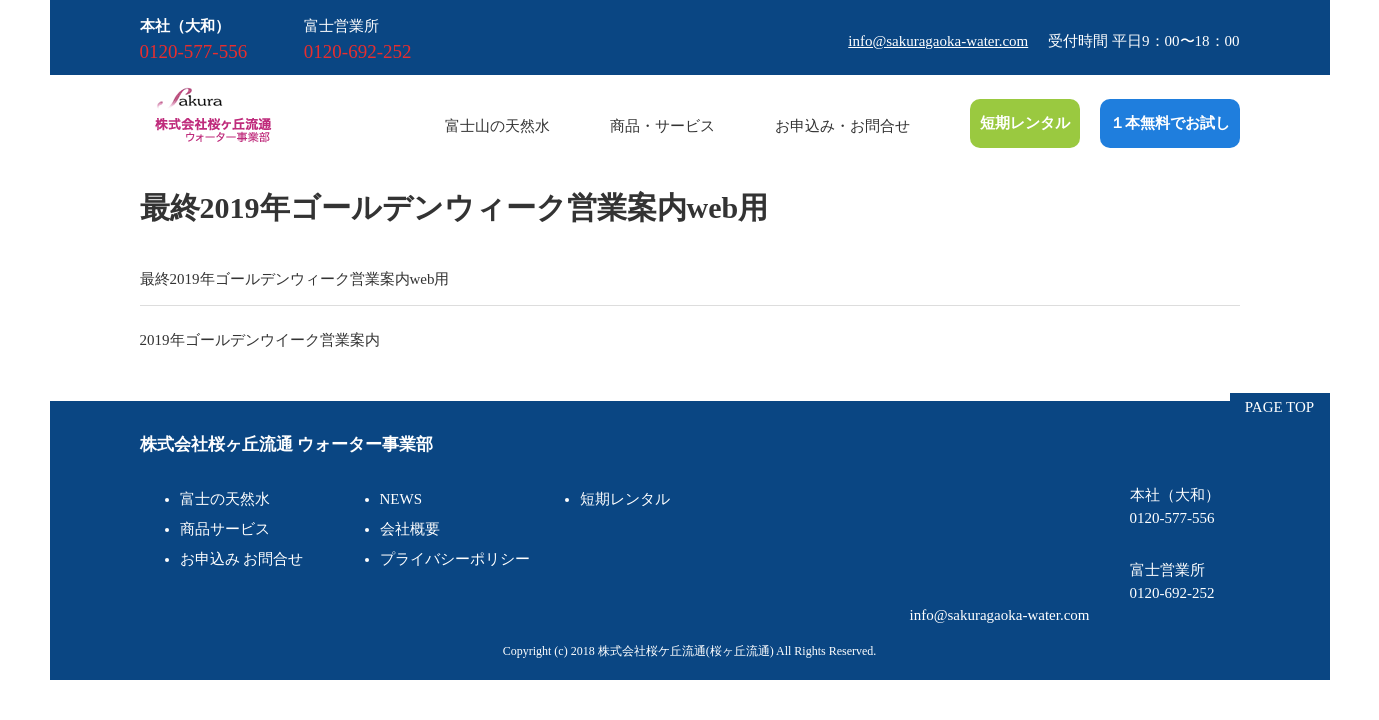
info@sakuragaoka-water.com (938, 41)
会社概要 (410, 529)
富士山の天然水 (497, 126)
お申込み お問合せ (242, 559)
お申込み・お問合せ (842, 126)
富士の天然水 (225, 499)
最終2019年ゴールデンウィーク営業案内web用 (295, 279)
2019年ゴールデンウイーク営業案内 (260, 340)
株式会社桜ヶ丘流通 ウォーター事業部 (286, 444)
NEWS (401, 499)
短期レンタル (1025, 123)
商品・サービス (662, 126)
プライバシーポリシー (455, 559)
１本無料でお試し (1170, 123)
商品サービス (225, 529)
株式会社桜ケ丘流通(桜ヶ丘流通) (686, 651)
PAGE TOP (1279, 407)
